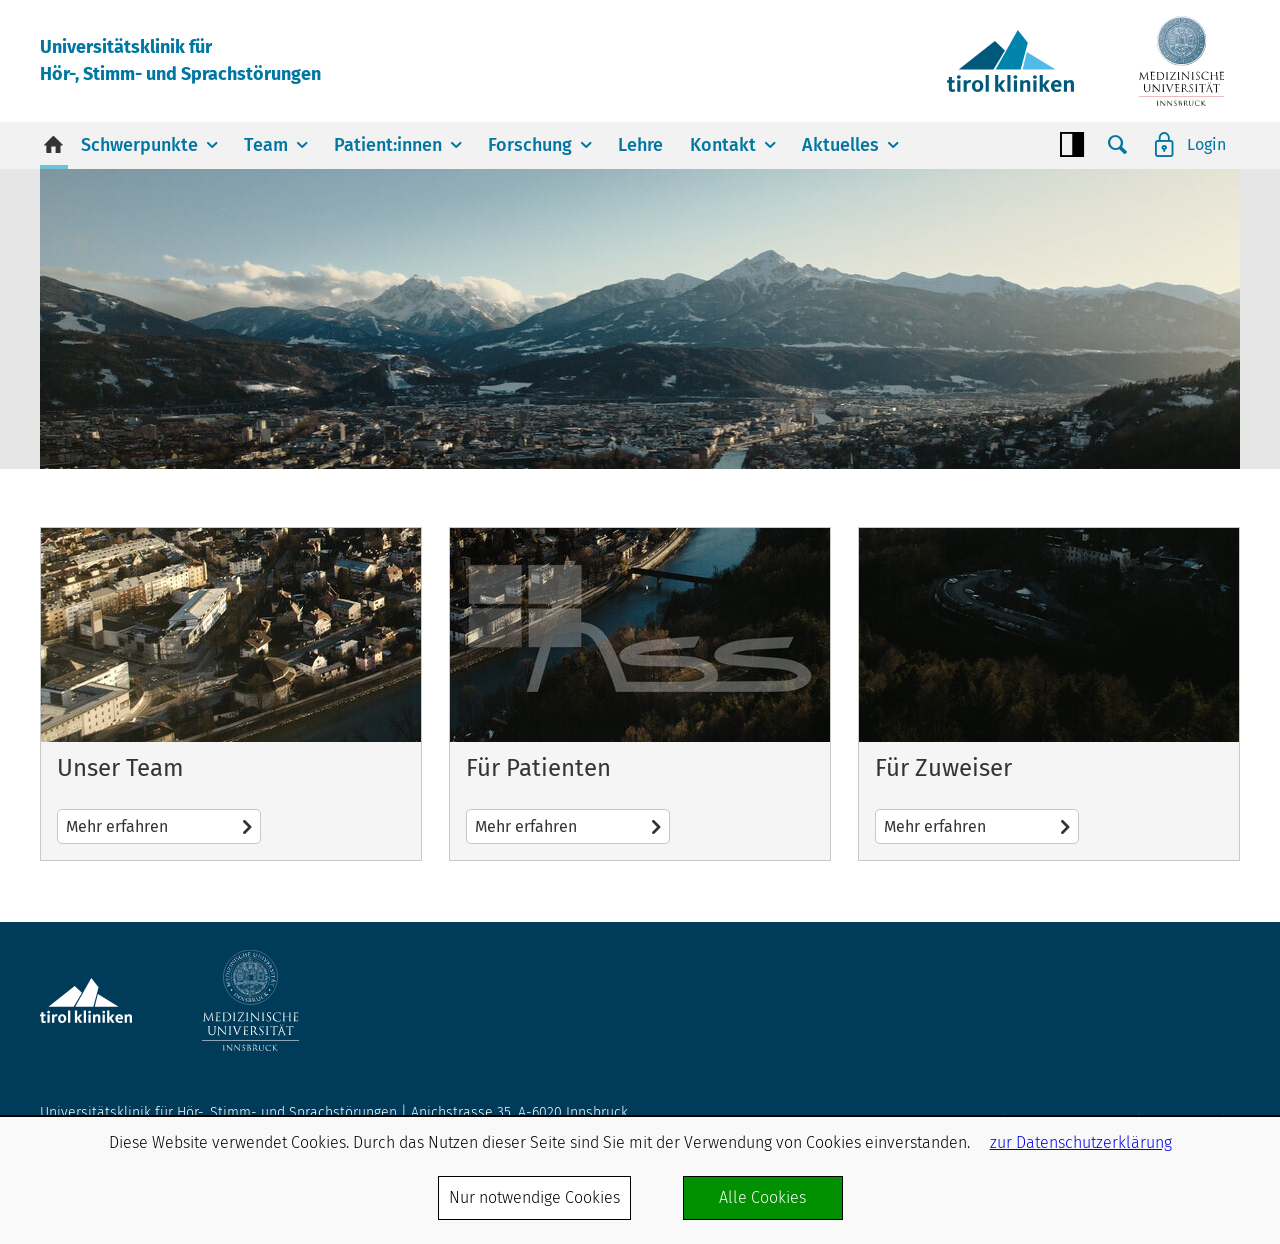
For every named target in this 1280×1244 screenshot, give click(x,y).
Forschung (530, 145)
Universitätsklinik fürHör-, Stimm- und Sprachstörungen (180, 60)
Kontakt (723, 145)
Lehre (640, 145)
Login (1206, 144)
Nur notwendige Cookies (534, 1197)
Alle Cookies (762, 1197)
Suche (1118, 145)
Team (266, 145)
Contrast (1072, 145)
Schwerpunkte (139, 145)
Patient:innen (388, 145)
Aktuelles (840, 145)
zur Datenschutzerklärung (1081, 1142)
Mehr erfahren (231, 694)
